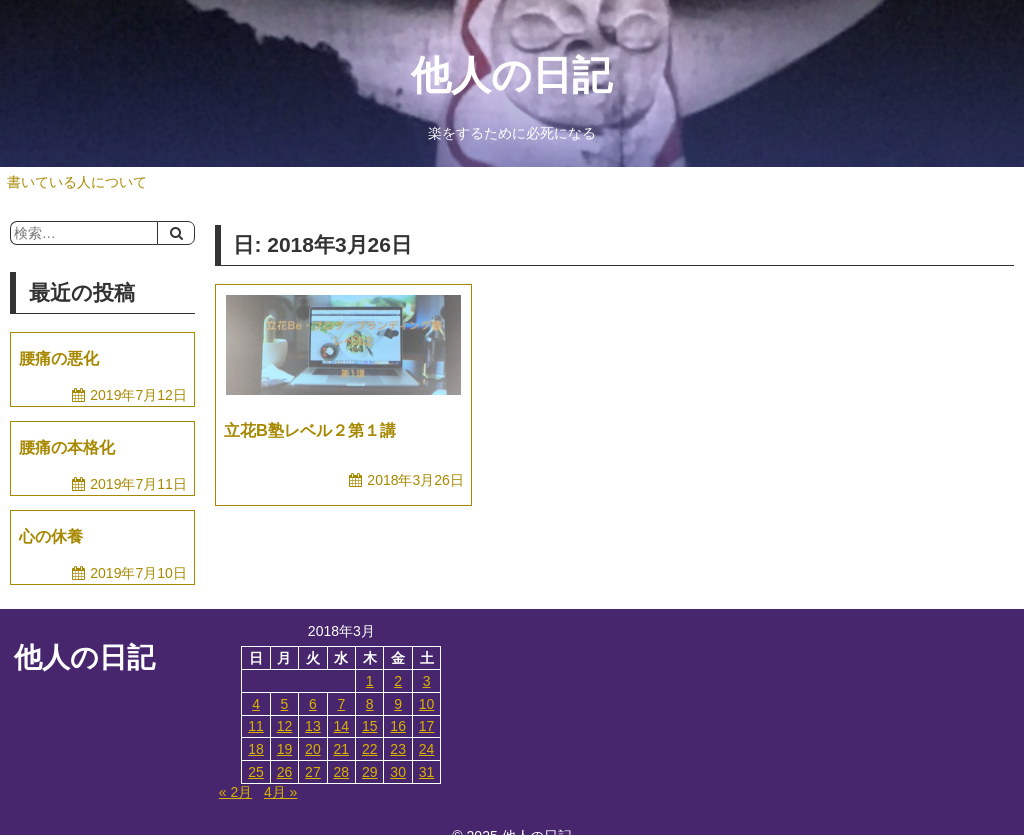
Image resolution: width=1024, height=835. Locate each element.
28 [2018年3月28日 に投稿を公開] (342, 772)
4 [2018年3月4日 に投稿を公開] (256, 704)
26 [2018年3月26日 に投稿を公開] (285, 772)
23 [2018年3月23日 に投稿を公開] (398, 749)
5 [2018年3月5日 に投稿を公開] (285, 704)
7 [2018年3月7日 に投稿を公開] (341, 704)
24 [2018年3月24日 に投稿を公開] (427, 749)
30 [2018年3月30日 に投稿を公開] (398, 772)
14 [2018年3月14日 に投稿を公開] (342, 726)
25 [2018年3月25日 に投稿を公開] (256, 772)
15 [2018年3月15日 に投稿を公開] (370, 726)
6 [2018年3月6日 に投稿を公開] (313, 704)
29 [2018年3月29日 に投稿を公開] (370, 772)
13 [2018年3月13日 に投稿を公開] (313, 726)
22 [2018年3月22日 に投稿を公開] (370, 749)
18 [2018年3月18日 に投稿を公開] (256, 749)
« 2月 (235, 792)
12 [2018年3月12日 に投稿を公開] (285, 726)
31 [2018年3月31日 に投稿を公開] (427, 772)
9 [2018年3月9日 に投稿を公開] (398, 704)
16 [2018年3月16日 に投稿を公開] (398, 726)
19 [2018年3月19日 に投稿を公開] (285, 749)
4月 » (280, 792)
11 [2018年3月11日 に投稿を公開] (256, 726)
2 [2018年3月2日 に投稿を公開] (398, 681)
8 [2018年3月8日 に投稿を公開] (370, 704)
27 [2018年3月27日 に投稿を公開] (313, 772)
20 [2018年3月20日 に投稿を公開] (313, 749)
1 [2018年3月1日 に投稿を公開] (370, 681)
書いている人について (77, 182)
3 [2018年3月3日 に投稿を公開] (427, 681)
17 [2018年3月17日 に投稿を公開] (427, 726)
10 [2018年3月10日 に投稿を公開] (427, 704)
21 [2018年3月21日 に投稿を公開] (342, 749)
